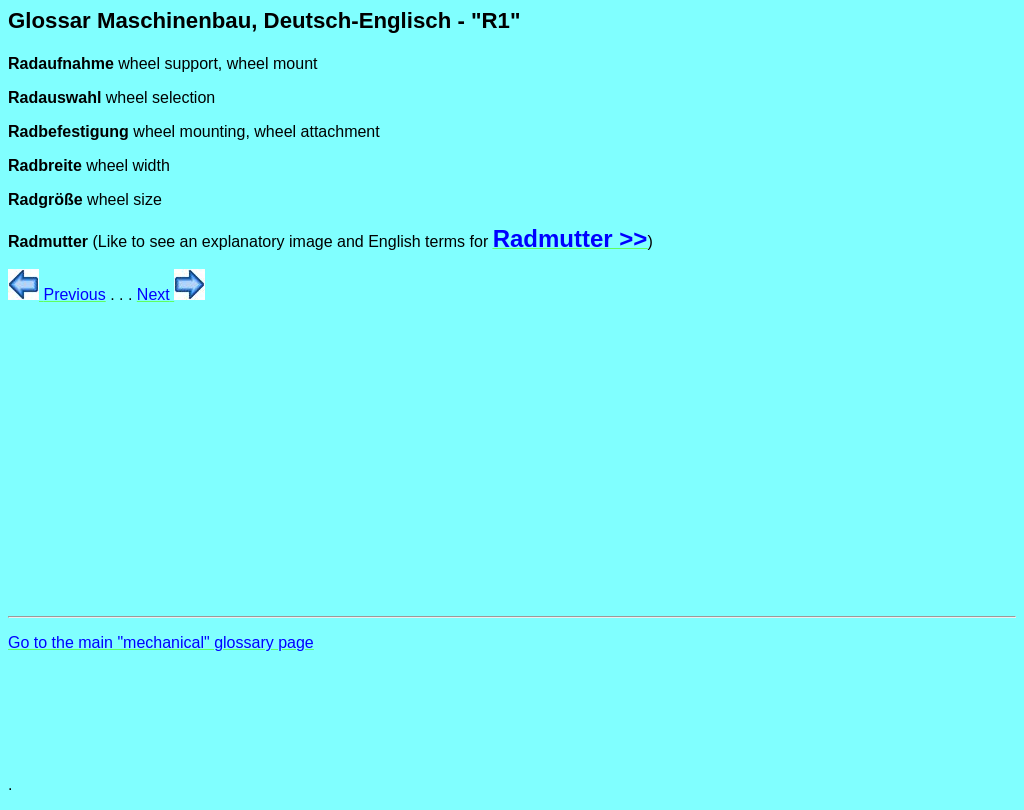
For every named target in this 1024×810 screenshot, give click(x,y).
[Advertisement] (512, 460)
